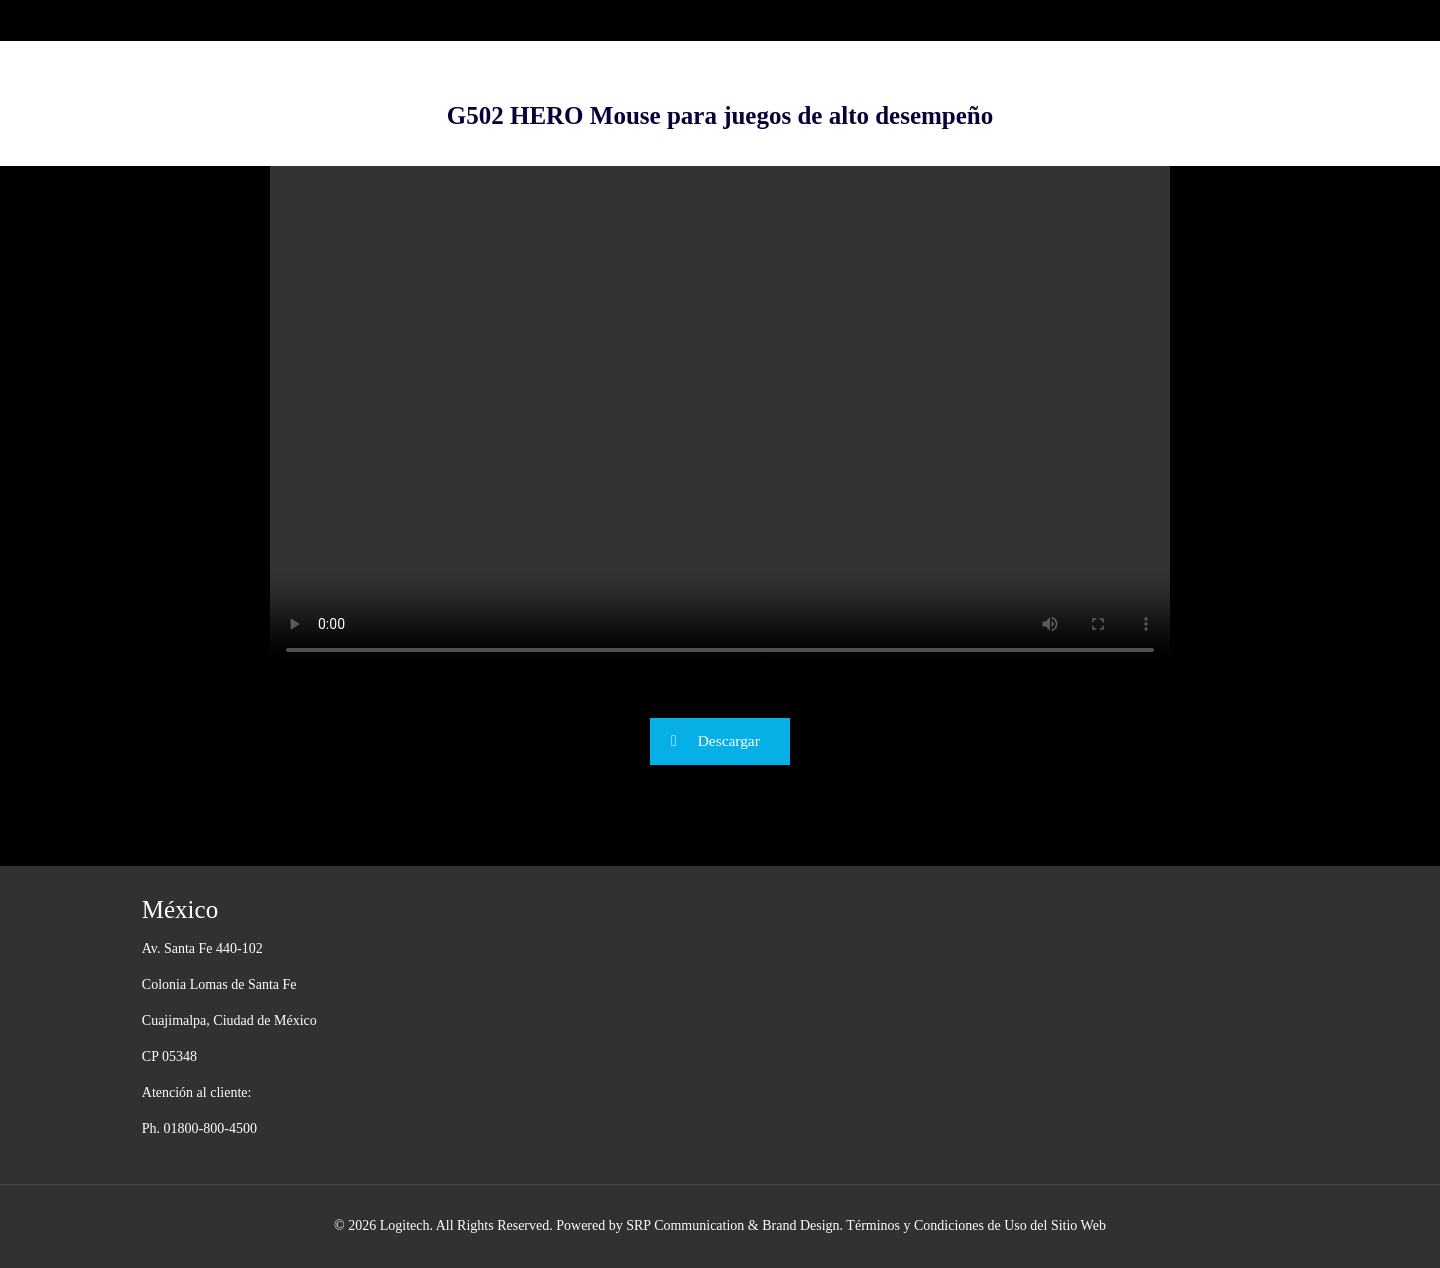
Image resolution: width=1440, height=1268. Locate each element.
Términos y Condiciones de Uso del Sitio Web (976, 1225)
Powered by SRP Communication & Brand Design (697, 1225)
